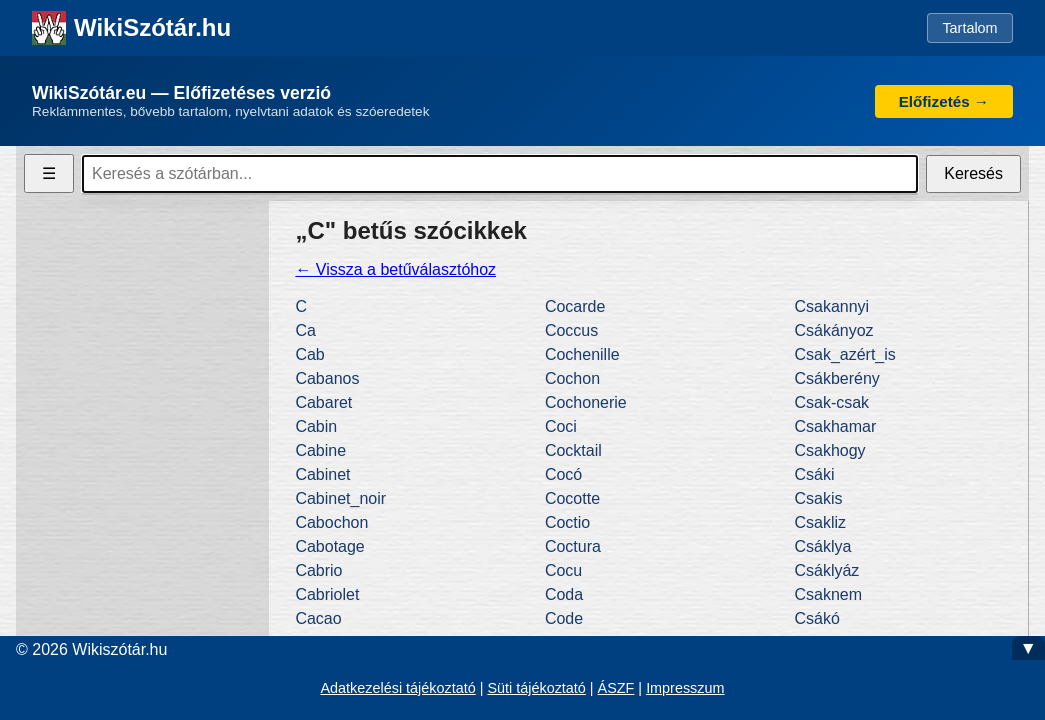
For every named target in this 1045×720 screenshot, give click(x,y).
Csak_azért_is (844, 354)
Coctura (573, 546)
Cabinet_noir (340, 498)
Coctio (567, 522)
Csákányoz (833, 330)
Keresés (973, 173)
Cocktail (573, 450)
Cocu (563, 570)
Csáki (814, 474)
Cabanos (327, 378)
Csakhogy (829, 450)
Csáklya (822, 546)
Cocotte (572, 498)
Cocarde (575, 306)
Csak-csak (831, 402)
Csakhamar (835, 426)
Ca (305, 330)
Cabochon (331, 522)
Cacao (318, 618)
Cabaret (323, 402)
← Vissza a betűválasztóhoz (395, 269)
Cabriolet (327, 594)
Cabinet (322, 474)
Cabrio (318, 570)
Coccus (571, 330)
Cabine (320, 450)
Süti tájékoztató (536, 688)
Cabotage (329, 546)
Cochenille (582, 354)
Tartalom (969, 28)
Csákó (816, 618)
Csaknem (828, 594)
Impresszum (685, 688)
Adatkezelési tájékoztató (397, 688)
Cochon (572, 378)
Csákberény (836, 378)
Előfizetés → (944, 101)
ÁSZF (616, 688)
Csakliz (820, 522)
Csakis (818, 498)
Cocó (563, 474)
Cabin (316, 426)
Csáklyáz (826, 570)
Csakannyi (831, 306)
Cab (309, 354)
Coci (561, 426)
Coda (564, 594)
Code (564, 618)
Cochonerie (586, 402)
